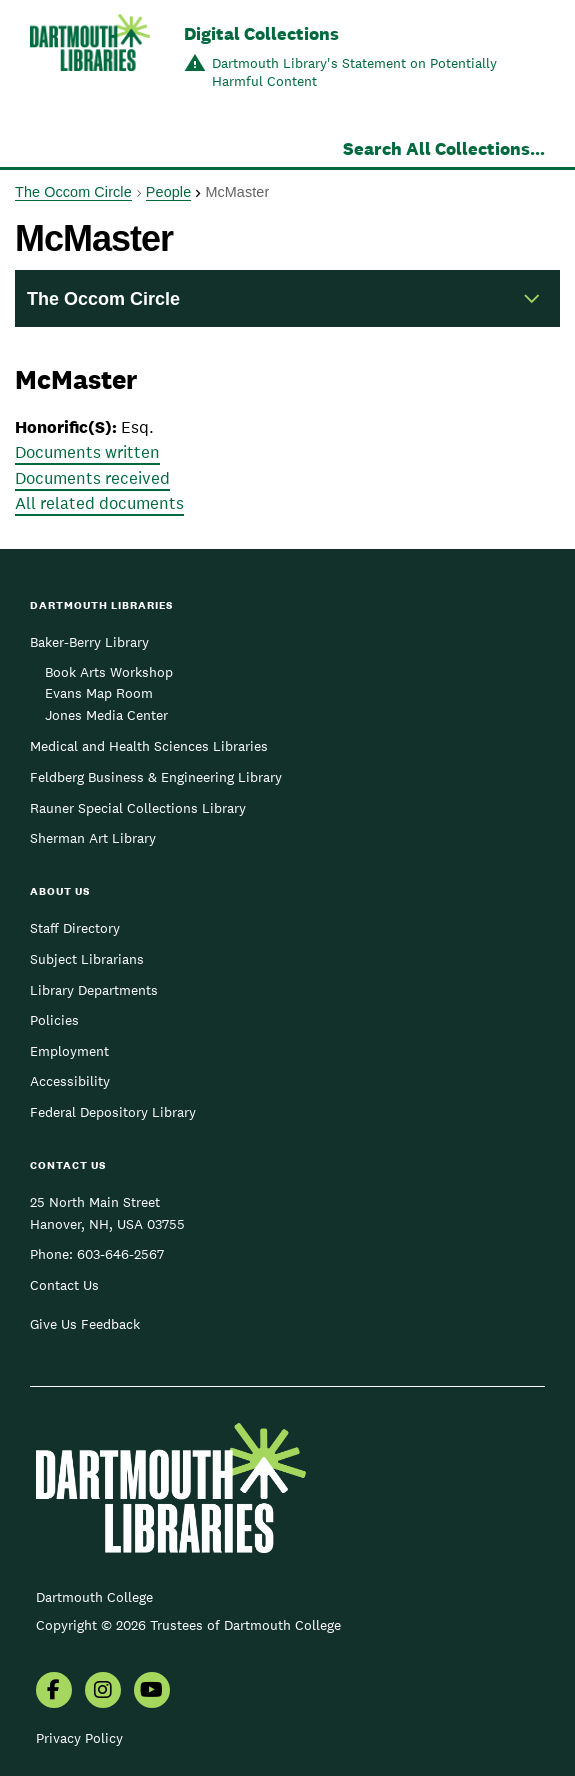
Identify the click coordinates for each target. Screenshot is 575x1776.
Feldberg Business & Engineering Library (156, 777)
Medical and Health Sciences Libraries (149, 746)
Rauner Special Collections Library (138, 808)
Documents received (92, 478)
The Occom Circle (73, 192)
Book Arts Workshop (109, 672)
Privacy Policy (79, 1738)
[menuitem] (54, 1692)
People (168, 192)
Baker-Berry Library (89, 642)
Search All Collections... (444, 148)
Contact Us (64, 1285)
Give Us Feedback (85, 1324)
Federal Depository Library (113, 1112)
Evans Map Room (99, 693)
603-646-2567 (120, 1254)
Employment (69, 1051)
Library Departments (94, 990)
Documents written (87, 452)
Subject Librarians (87, 959)
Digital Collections (261, 33)
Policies (54, 1020)
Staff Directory (75, 928)
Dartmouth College (94, 1597)
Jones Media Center (106, 715)
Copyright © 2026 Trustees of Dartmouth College (188, 1625)
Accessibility (70, 1081)
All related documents (99, 503)
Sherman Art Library (93, 838)
